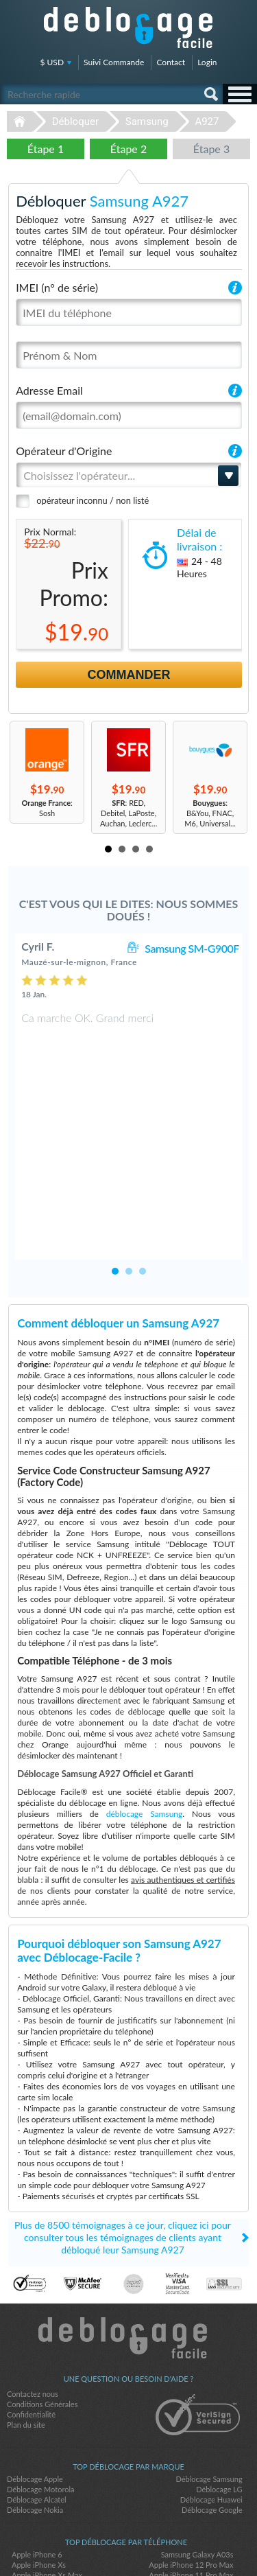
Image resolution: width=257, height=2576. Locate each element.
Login (207, 62)
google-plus (156, 2542)
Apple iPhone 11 (205, 2492)
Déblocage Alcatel (36, 2406)
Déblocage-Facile (129, 27)
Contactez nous (32, 2301)
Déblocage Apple (35, 2386)
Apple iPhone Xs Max (47, 2482)
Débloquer (75, 121)
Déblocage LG (219, 2396)
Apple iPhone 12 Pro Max (191, 2472)
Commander (129, 675)
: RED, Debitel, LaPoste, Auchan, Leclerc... (128, 813)
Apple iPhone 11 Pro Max (191, 2482)
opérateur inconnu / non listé (92, 500)
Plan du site (26, 2332)
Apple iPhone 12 (39, 2492)
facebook (101, 2542)
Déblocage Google (212, 2417)
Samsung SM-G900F (191, 948)
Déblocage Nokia (35, 2417)
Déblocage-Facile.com (128, 2245)
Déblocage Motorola (40, 2396)
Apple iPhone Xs (39, 2472)
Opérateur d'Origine (64, 450)
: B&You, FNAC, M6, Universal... (210, 813)
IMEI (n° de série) (57, 287)
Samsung (147, 121)
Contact (170, 62)
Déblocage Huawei (211, 2406)
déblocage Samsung (144, 1721)
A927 (207, 121)
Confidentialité (31, 2321)
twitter (129, 2542)
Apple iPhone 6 (37, 2461)
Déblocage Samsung (208, 2386)
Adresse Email (49, 390)
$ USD (52, 62)
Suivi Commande (114, 62)
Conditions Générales (42, 2311)
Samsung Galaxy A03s (197, 2461)
